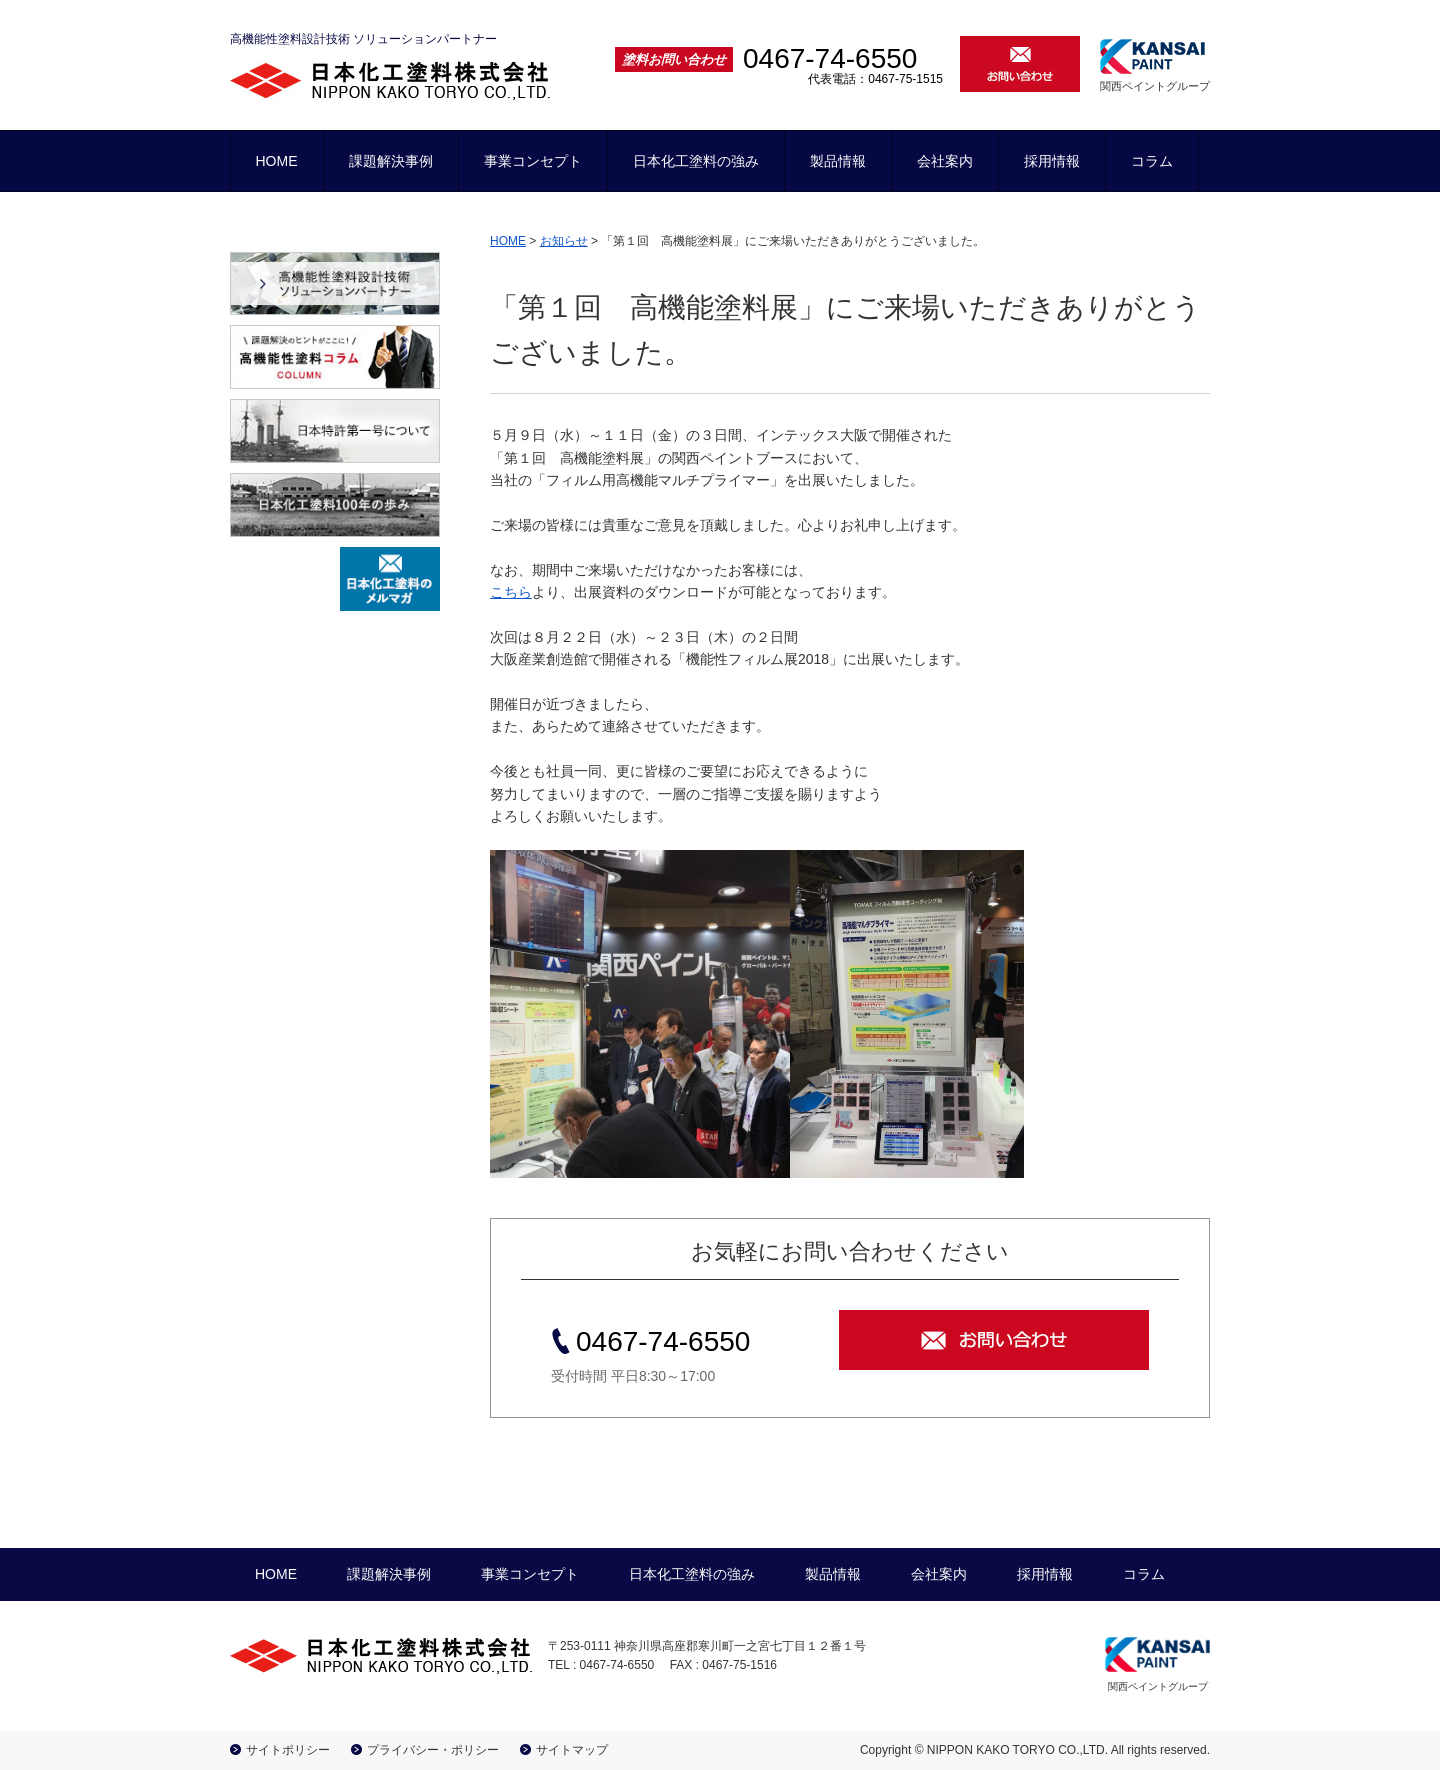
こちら (511, 592)
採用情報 (1052, 161)
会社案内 (945, 161)
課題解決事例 (391, 161)
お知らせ (564, 241)
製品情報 (838, 161)
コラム (1152, 161)
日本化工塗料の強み (696, 161)
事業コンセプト (533, 161)
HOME (277, 161)
